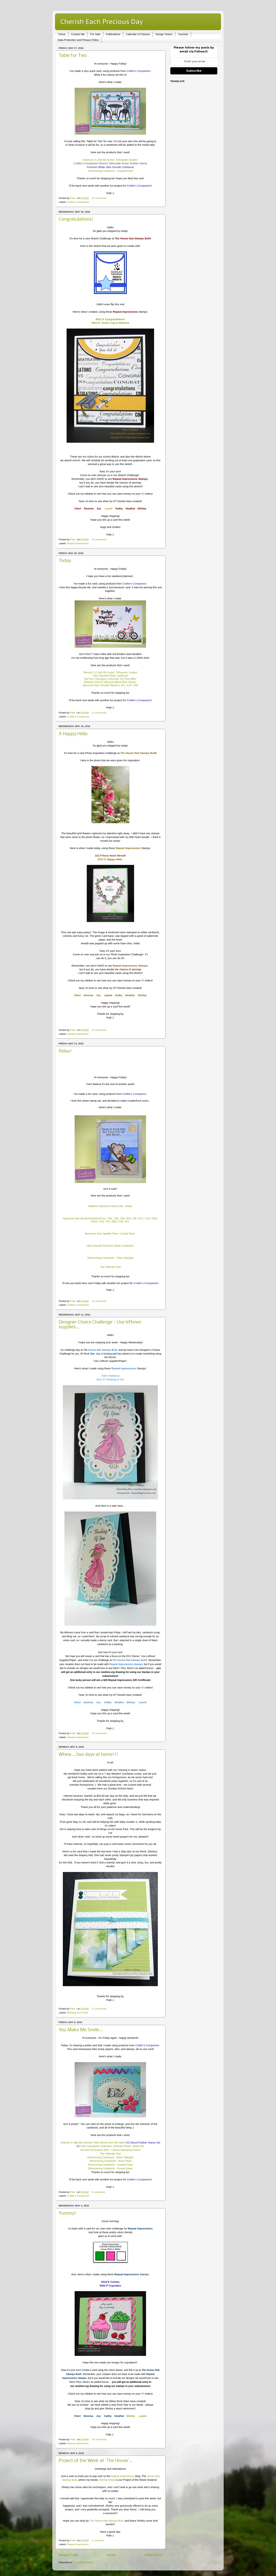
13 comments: (100, 1301)
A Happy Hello (73, 734)
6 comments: (99, 2192)
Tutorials (183, 34)
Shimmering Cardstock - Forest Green (110, 2168)
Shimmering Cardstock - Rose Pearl (110, 2161)
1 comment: (98, 2540)
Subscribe (194, 70)
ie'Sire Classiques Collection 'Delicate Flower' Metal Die (110, 2146)
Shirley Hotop (107, 2479)
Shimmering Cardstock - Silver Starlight (110, 1257)
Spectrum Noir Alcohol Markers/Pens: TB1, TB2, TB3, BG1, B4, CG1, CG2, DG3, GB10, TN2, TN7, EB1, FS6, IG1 (111, 1220)
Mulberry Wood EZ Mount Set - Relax (110, 1206)
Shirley (130, 2416)
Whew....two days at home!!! (88, 1754)
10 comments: (100, 198)
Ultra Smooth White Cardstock (110, 675)
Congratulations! (76, 219)
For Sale (95, 34)
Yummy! (68, 2213)
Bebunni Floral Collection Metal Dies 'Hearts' (110, 682)
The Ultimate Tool (110, 1267)
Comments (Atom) (83, 2562)
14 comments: (100, 2439)
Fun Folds (82, 2012)
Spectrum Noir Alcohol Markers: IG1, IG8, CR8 (110, 685)
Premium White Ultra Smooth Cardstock (110, 167)
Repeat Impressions (78, 543)
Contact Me (78, 34)
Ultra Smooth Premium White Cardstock (109, 1245)
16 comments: (100, 539)
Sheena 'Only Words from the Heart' (110, 2142)
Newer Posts (68, 2555)
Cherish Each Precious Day (101, 21)
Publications (113, 34)
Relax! (65, 1051)
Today (65, 560)
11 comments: (100, 712)
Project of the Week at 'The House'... (96, 2460)
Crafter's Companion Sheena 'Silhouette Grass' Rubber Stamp (110, 163)
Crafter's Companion (138, 71)
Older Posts (153, 2555)
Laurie (108, 508)
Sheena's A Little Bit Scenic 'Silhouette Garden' (110, 159)
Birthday (71, 2012)
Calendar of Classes (138, 34)
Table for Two (73, 55)
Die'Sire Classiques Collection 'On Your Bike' (110, 678)
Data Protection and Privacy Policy (78, 39)
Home (62, 34)
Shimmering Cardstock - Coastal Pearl (110, 170)
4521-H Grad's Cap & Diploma (110, 322)
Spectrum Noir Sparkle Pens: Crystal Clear (110, 1233)
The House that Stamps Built (106, 2520)
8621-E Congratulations (110, 319)
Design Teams (163, 34)
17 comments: (100, 2008)
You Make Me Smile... (81, 2030)
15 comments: (100, 1030)
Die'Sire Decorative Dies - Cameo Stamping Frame (110, 2149)
